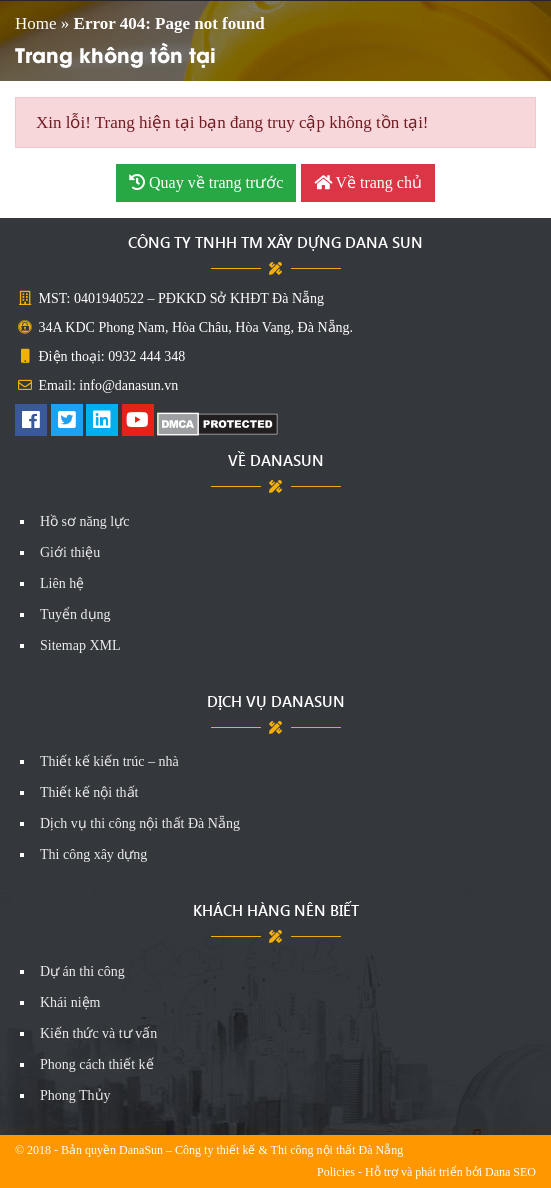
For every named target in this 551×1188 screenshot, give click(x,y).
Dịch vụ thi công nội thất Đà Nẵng (140, 823)
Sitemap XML (80, 645)
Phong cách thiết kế (97, 1064)
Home (36, 23)
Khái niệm (70, 1002)
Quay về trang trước (206, 182)
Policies (336, 1172)
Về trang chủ (368, 182)
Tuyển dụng (75, 614)
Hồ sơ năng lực (84, 521)
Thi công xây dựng (93, 854)
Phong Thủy (75, 1095)
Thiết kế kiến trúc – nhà (109, 761)
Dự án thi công (82, 971)
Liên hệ (62, 583)
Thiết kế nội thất (89, 792)
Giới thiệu (70, 552)
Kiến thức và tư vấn (98, 1033)
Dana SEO (510, 1172)
